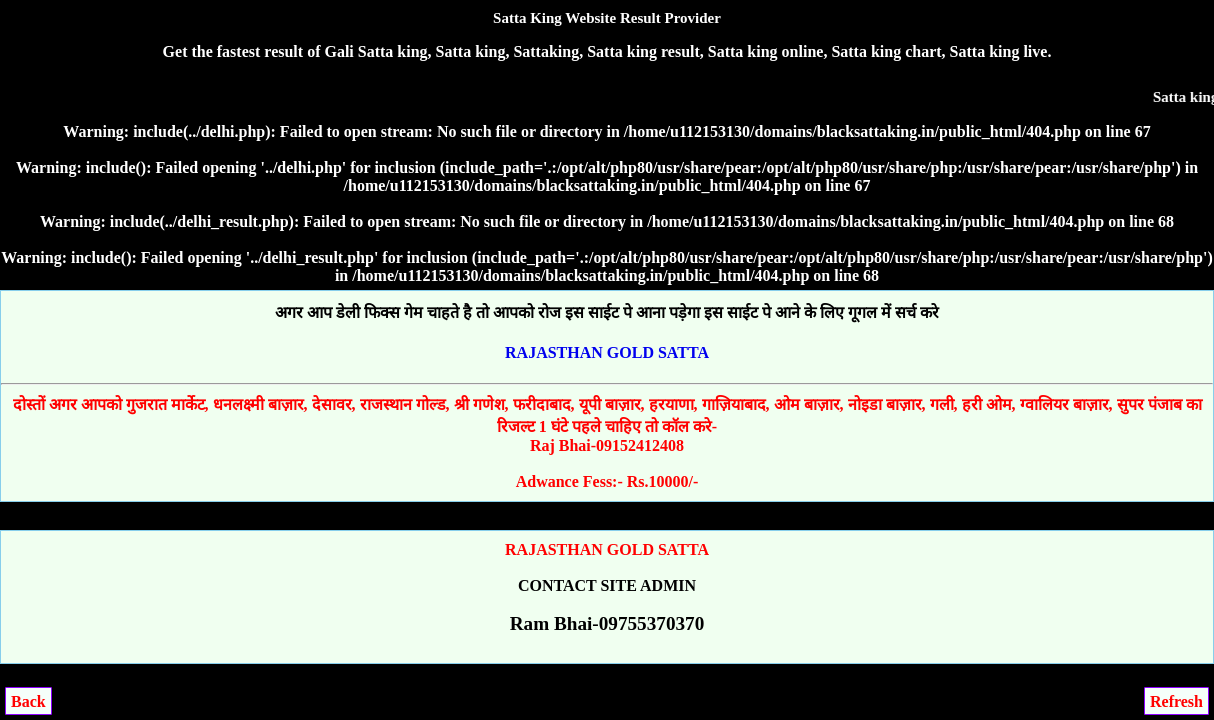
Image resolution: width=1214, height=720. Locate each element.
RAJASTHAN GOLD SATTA (607, 352)
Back (28, 701)
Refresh (1176, 701)
